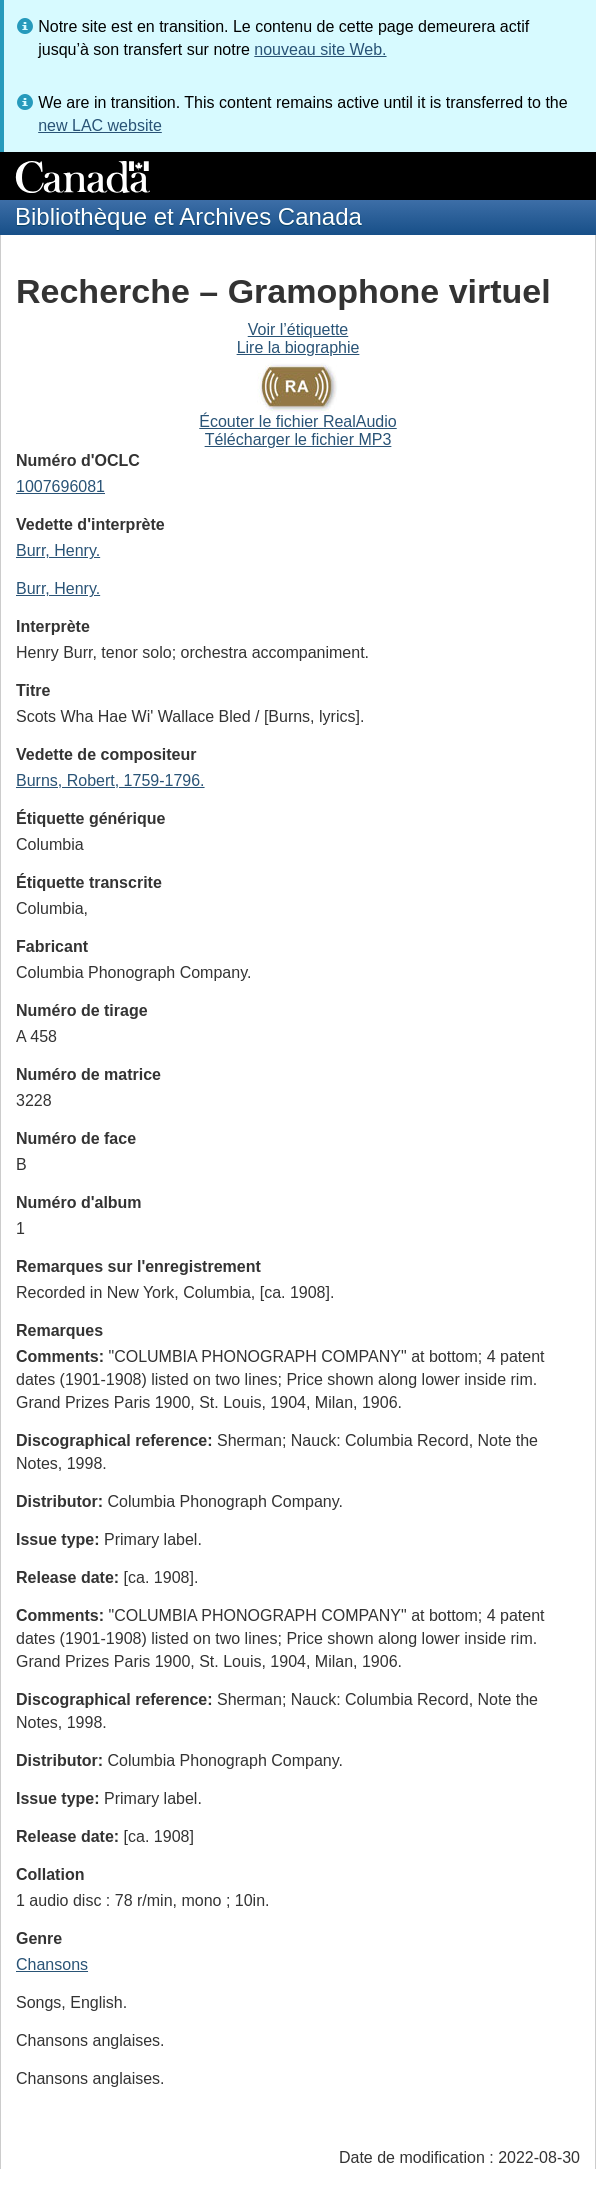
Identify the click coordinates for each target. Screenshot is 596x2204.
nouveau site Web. (320, 49)
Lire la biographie (298, 347)
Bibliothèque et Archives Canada (188, 216)
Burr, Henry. (58, 550)
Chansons (52, 1964)
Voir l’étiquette (298, 329)
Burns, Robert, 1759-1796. (110, 780)
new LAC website (100, 125)
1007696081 (60, 486)
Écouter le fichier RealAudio (297, 421)
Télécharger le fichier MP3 (298, 439)
